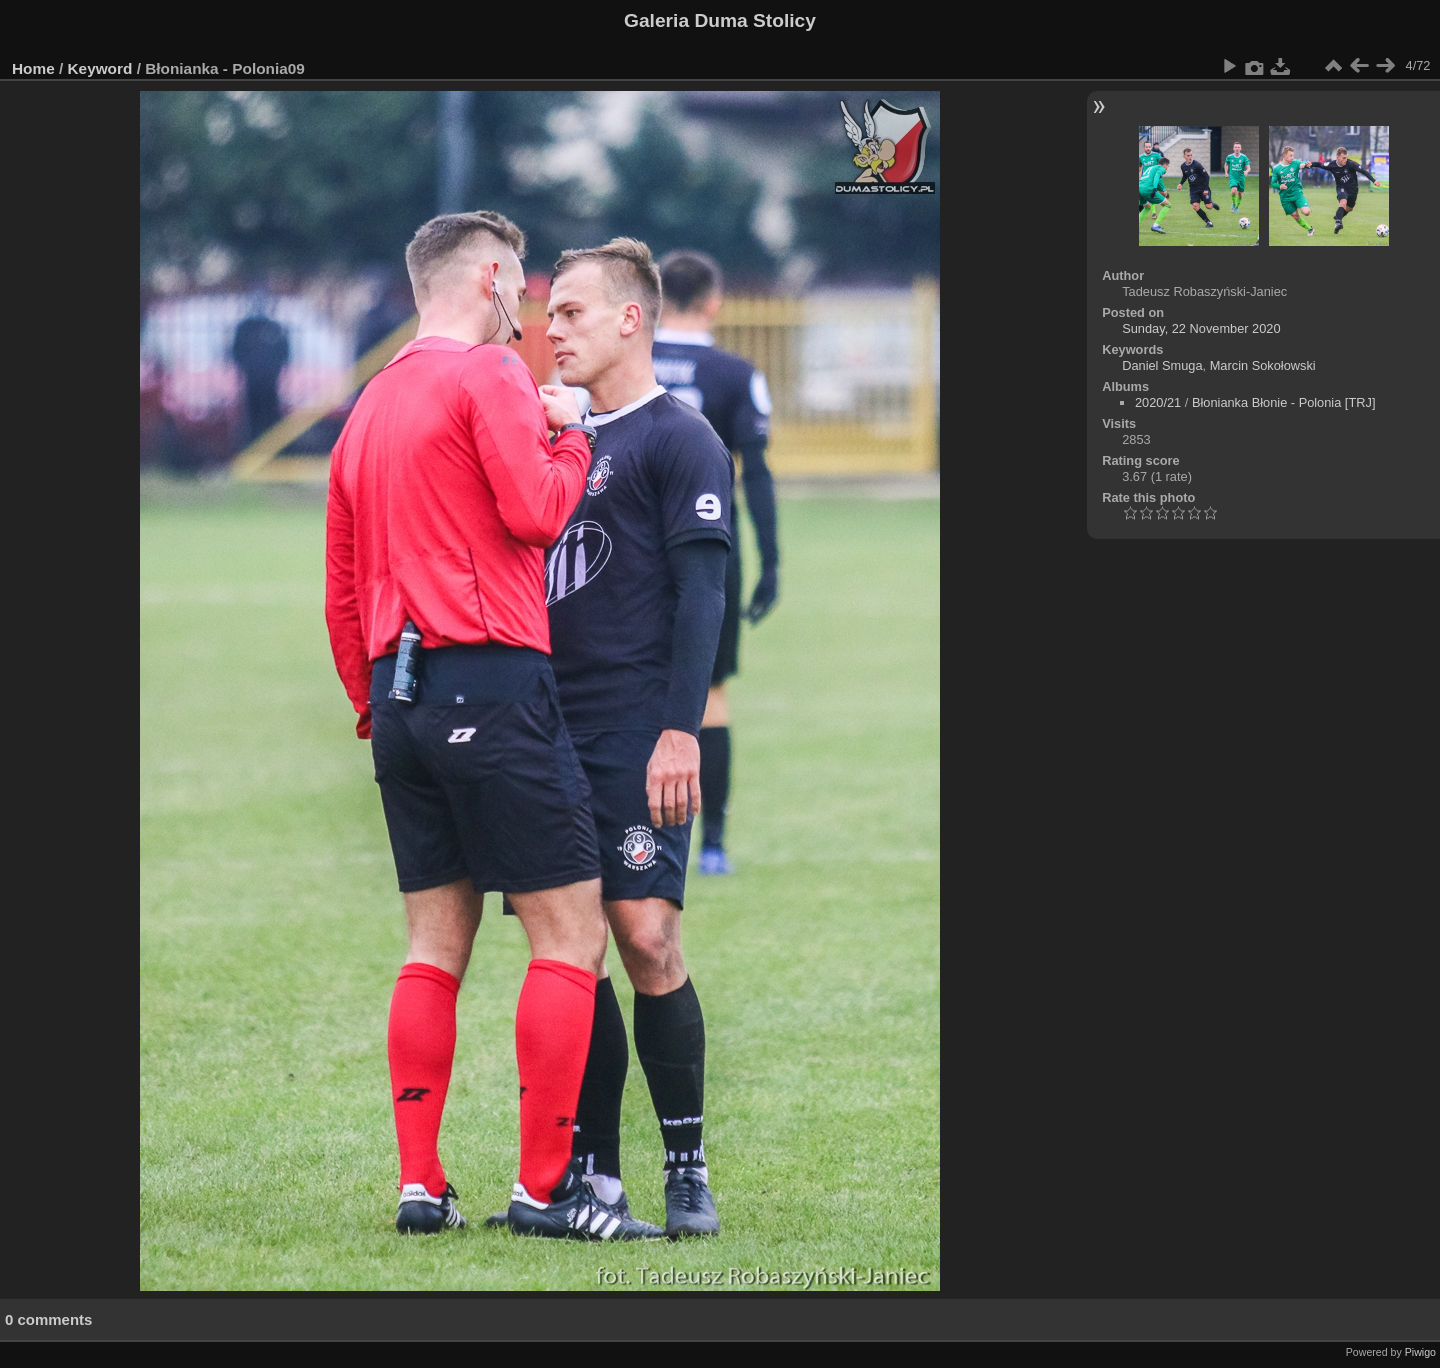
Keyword (100, 68)
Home (33, 68)
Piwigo (1420, 1352)
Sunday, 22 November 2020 (1201, 328)
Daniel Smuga (1162, 365)
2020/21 (1158, 402)
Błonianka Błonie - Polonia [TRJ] (1284, 402)
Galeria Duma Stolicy (720, 20)
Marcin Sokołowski (1263, 365)
